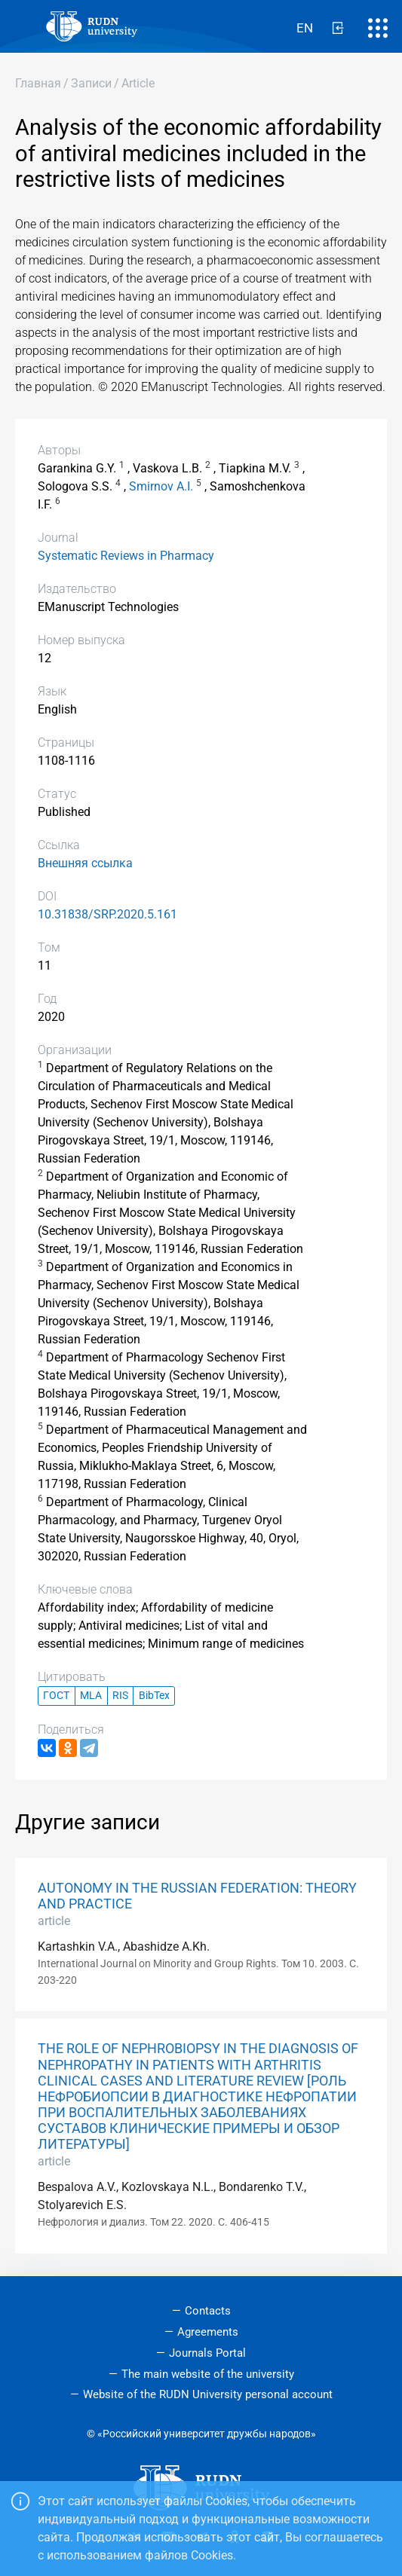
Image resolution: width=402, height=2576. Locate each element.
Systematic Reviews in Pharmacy (126, 556)
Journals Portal (207, 2353)
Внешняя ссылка (85, 863)
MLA (91, 1695)
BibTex (154, 1695)
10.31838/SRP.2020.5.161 (107, 914)
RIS (120, 1695)
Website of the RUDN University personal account (208, 2394)
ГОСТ (56, 1695)
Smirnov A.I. (161, 486)
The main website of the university (207, 2374)
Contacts (208, 2311)
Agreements (207, 2332)
